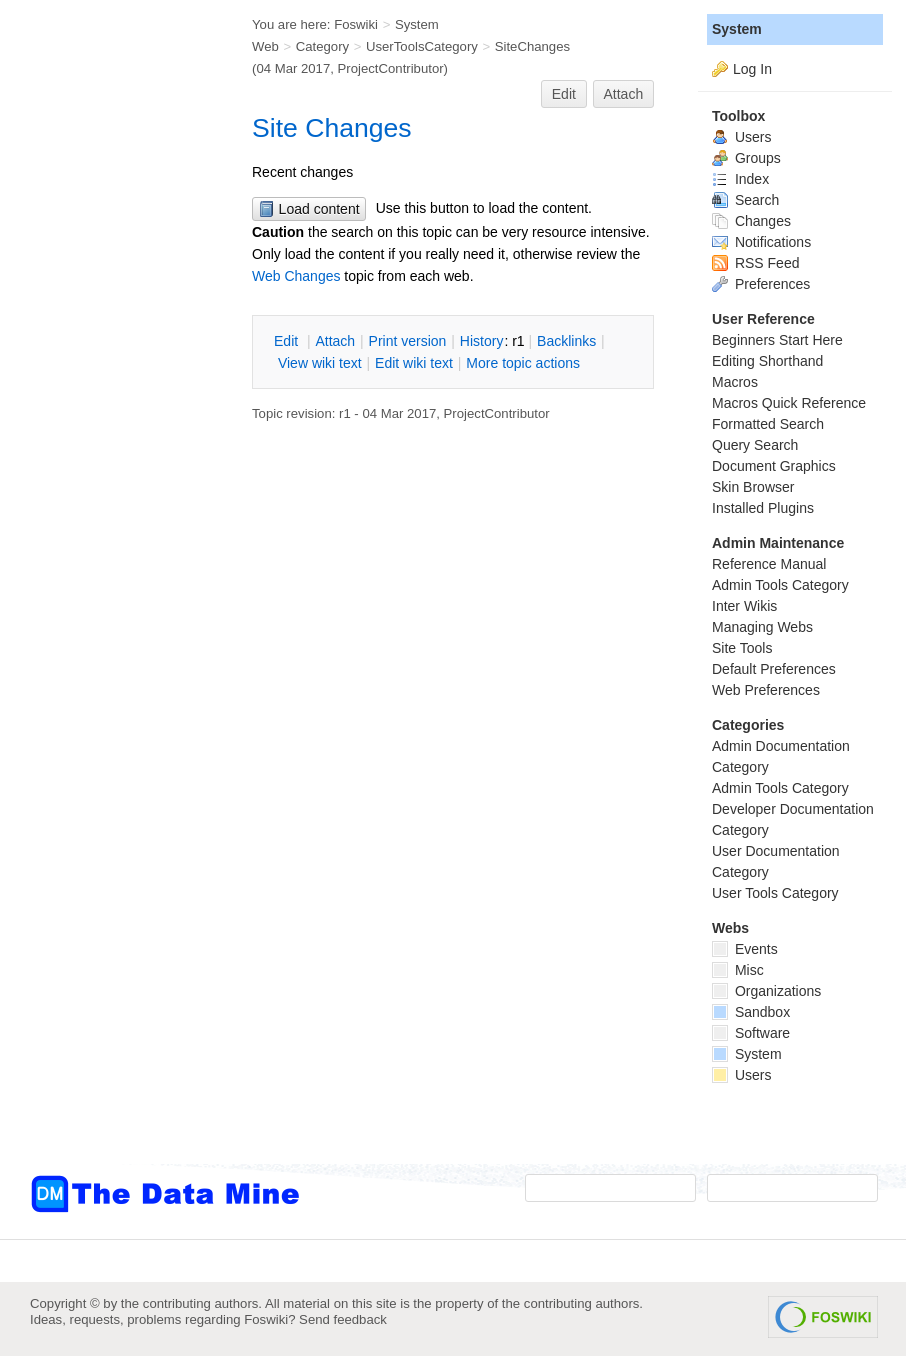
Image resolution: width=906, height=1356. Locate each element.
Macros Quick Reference (789, 403)
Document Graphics (774, 466)
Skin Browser (753, 487)
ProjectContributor (391, 68)
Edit (564, 94)
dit (288, 341)
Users (741, 137)
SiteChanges (532, 46)
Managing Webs (762, 627)
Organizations (766, 991)
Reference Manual (769, 564)
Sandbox (751, 1012)
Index (740, 179)
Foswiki (356, 24)
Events (745, 949)
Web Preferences (766, 690)
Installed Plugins (763, 508)
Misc (738, 970)
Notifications (761, 242)
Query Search (755, 445)
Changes (751, 221)
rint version (408, 341)
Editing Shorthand (767, 361)
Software (751, 1033)
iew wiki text (320, 363)
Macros (735, 382)
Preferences (761, 284)
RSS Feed (755, 263)
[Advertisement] (110, 403)
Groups (746, 158)
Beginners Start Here (777, 340)
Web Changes (296, 276)
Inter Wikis (744, 606)
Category (322, 46)
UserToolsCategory (422, 46)
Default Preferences (774, 669)
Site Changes (332, 128)
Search (745, 200)
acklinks (566, 341)
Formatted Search (768, 424)
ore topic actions (523, 363)
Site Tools (742, 648)
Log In (752, 69)
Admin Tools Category (780, 585)
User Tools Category (775, 893)
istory (482, 341)
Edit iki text (414, 363)
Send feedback (343, 1319)
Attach (624, 94)
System (737, 29)
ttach (335, 341)
